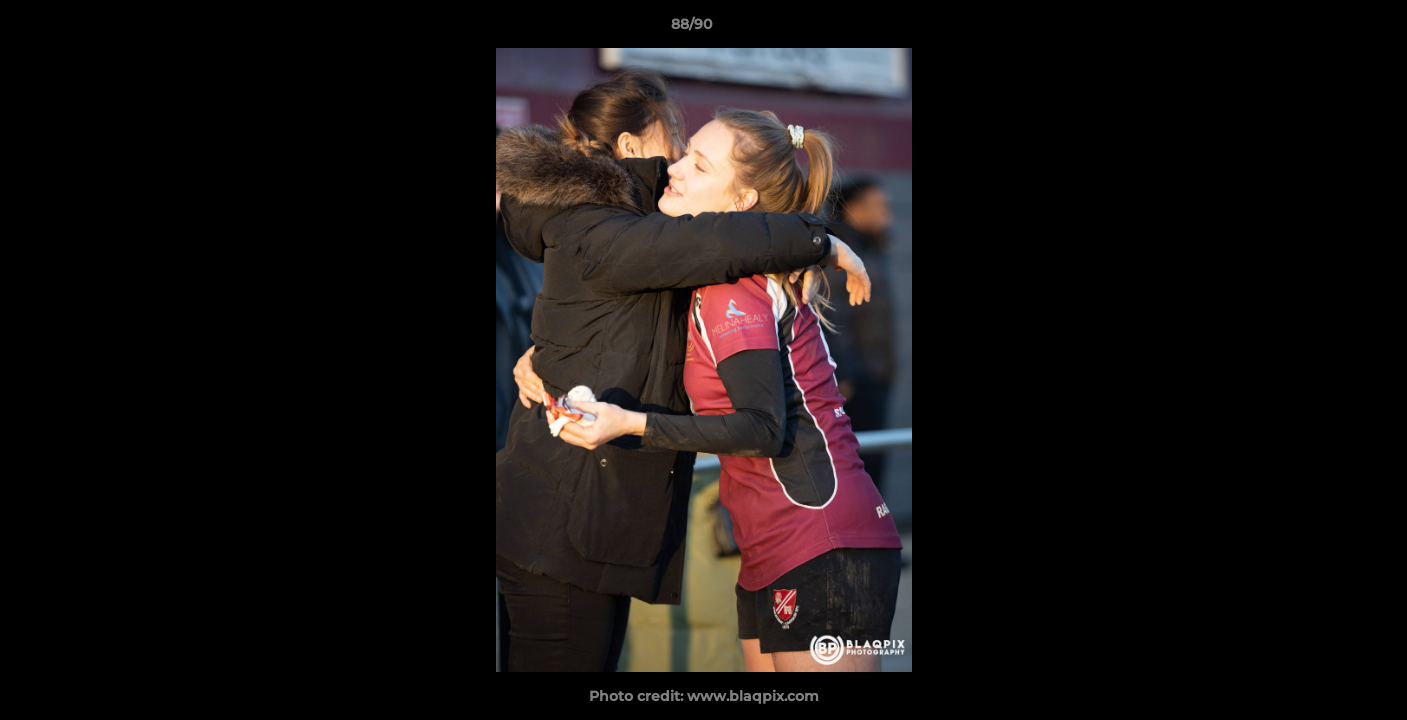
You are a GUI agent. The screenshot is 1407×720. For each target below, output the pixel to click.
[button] (1323, 29)
